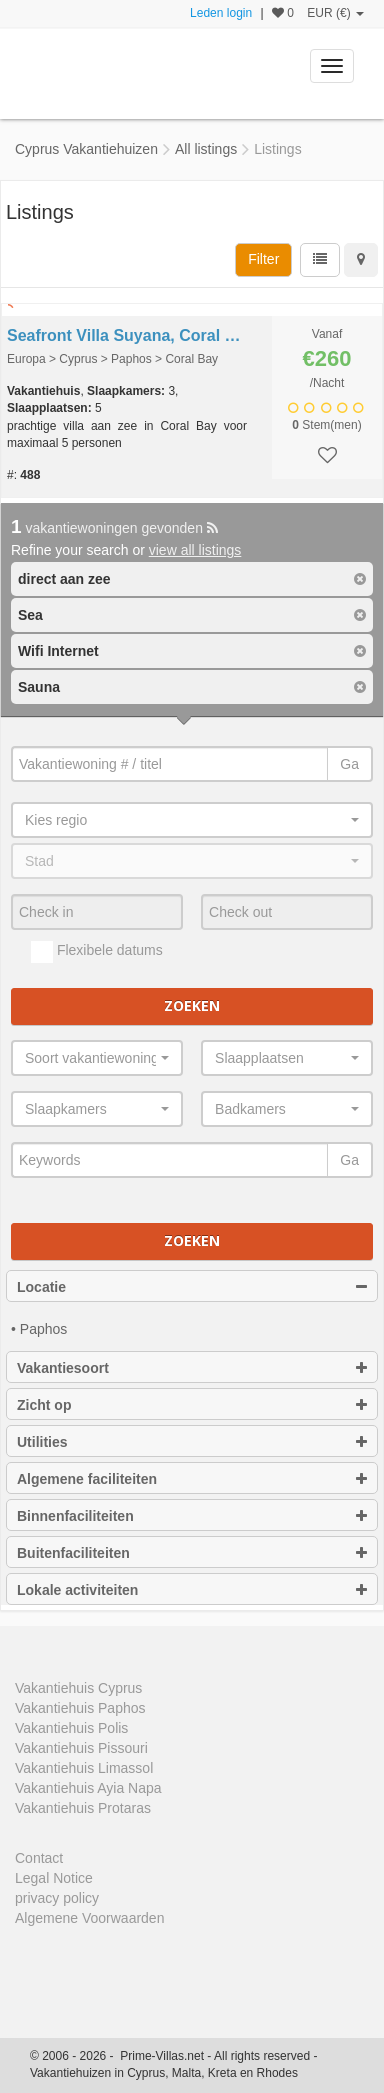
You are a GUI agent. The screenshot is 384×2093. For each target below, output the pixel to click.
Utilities (192, 1442)
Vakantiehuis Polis (71, 1728)
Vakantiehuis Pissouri (81, 1748)
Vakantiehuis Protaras (83, 1808)
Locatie (192, 1287)
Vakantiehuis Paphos (80, 1708)
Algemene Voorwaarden (89, 1918)
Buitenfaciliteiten (192, 1553)
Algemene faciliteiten (192, 1479)
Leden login (221, 13)
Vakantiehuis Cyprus (78, 1688)
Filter (263, 259)
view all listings (195, 550)
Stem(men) (326, 425)
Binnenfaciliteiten (192, 1516)
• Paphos (39, 1329)
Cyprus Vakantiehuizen (86, 149)
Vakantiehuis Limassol (84, 1768)
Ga (349, 764)
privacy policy (57, 1898)
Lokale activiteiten (192, 1590)
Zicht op (192, 1405)
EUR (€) (335, 13)
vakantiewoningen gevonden (114, 528)
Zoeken (192, 1005)
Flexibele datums (97, 952)
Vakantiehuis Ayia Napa (88, 1788)
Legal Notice (54, 1878)
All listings (206, 149)
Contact (39, 1858)
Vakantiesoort (192, 1368)
